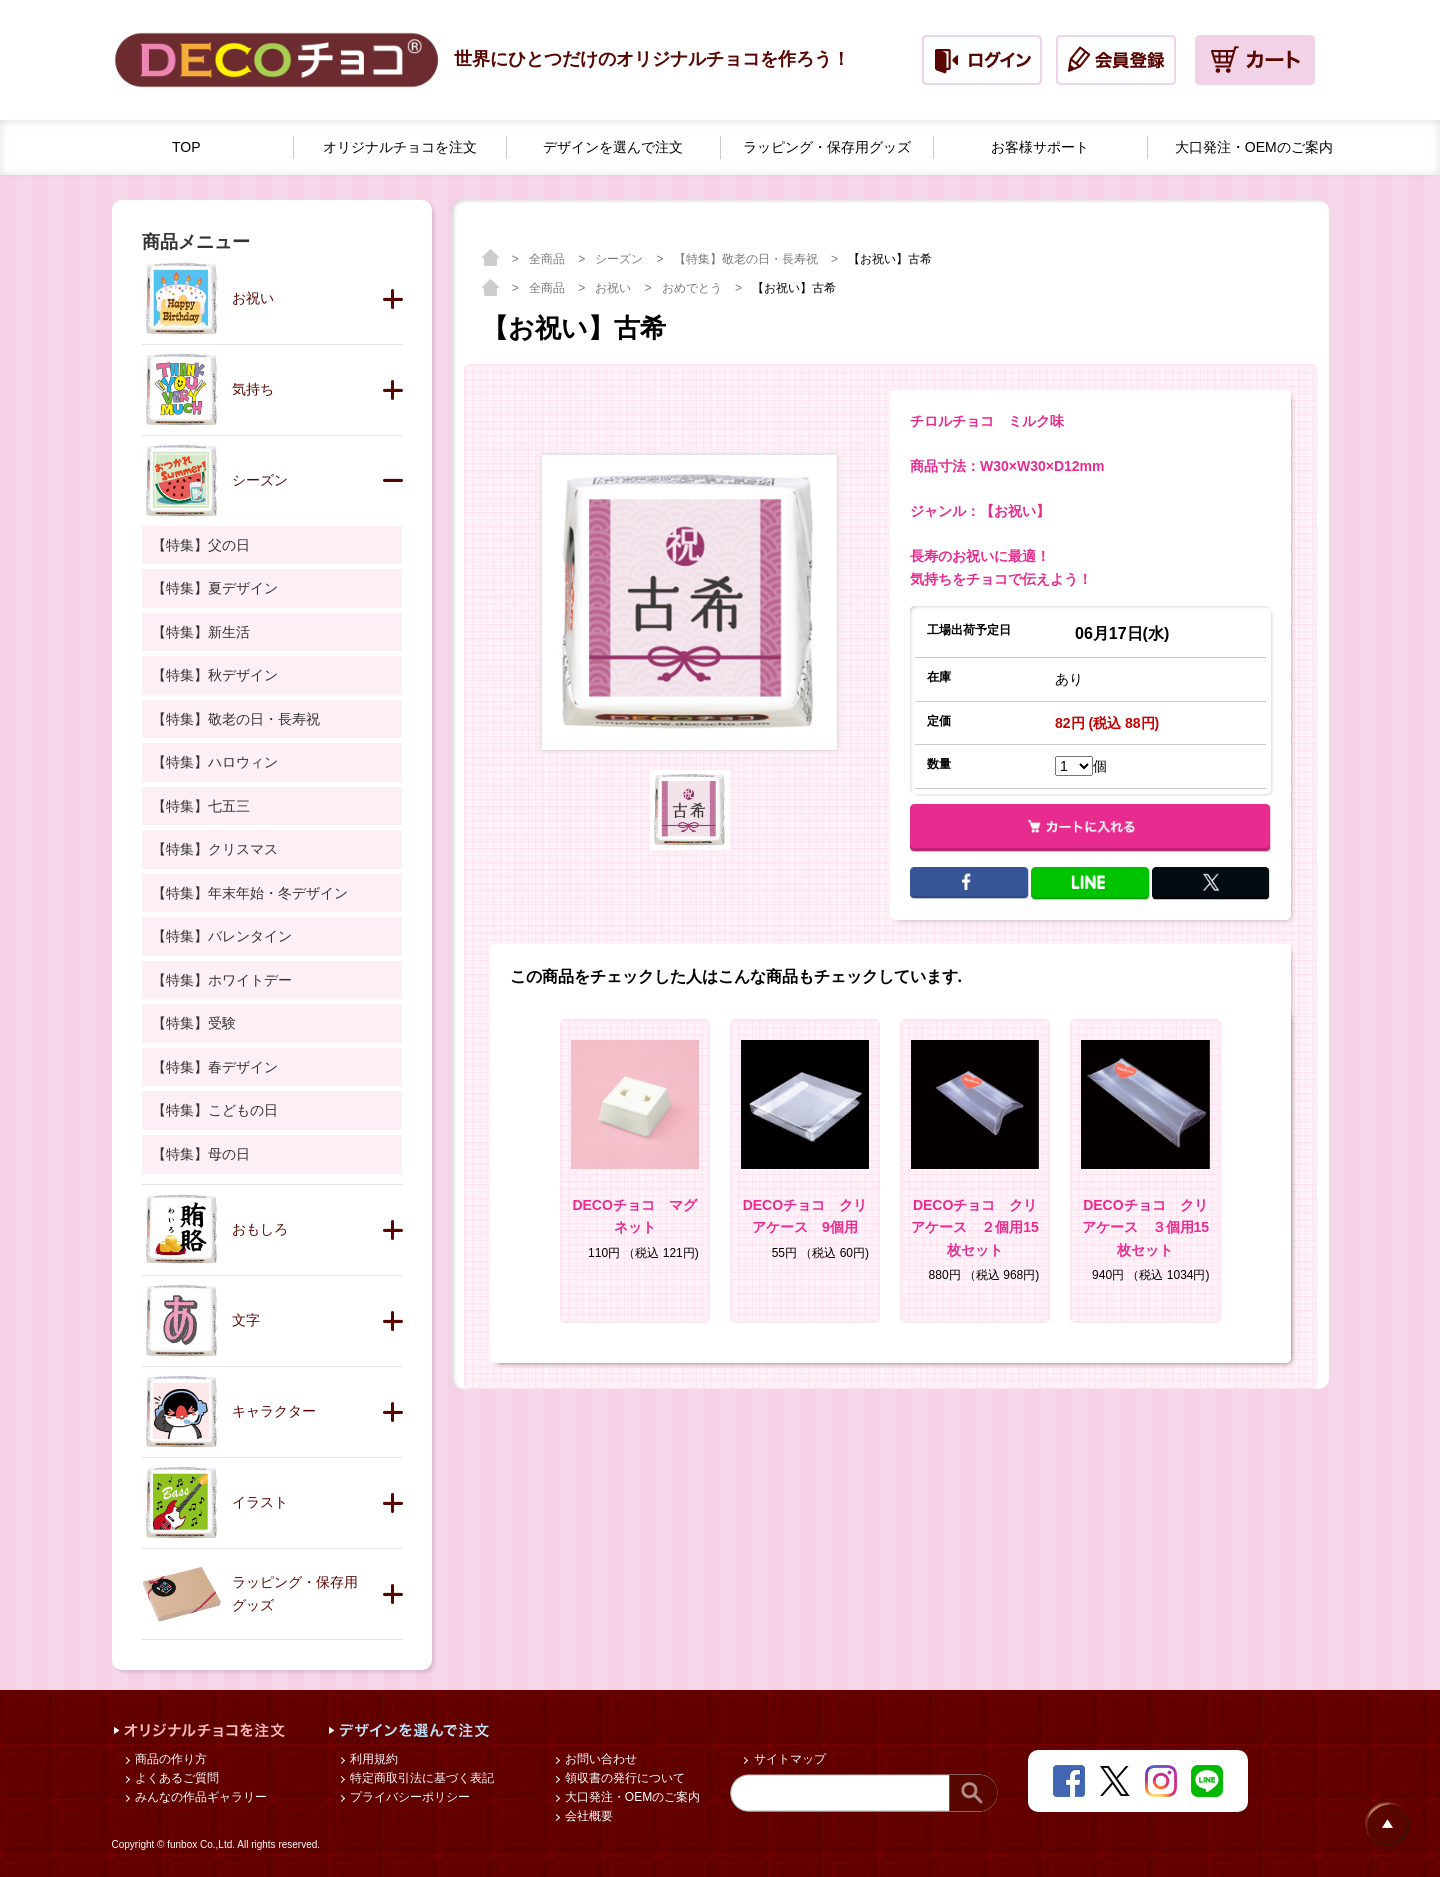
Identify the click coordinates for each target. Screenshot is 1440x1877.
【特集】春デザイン (215, 1067)
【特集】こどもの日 (215, 1110)
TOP (186, 147)
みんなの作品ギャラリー (199, 1797)
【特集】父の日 (201, 545)
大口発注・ (1254, 147)
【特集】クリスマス (215, 849)
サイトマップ (787, 1759)
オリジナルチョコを (400, 147)
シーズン (620, 259)
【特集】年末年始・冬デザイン (250, 893)
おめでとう (693, 288)
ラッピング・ (827, 147)
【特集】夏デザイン (215, 588)
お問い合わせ (599, 1759)
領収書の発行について (623, 1778)
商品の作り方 (169, 1759)
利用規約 (372, 1759)
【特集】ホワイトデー (222, 980)
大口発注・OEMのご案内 (631, 1797)
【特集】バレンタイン (222, 936)
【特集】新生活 (201, 632)
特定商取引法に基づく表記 (420, 1778)
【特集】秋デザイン (215, 675)
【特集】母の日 (201, 1154)
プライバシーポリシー (408, 1797)
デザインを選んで (613, 147)
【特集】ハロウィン (215, 762)
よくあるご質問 (175, 1778)
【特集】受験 (194, 1023)
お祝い (614, 288)
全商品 (548, 259)
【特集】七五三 (201, 806)
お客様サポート (1040, 147)
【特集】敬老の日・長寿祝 (747, 259)
